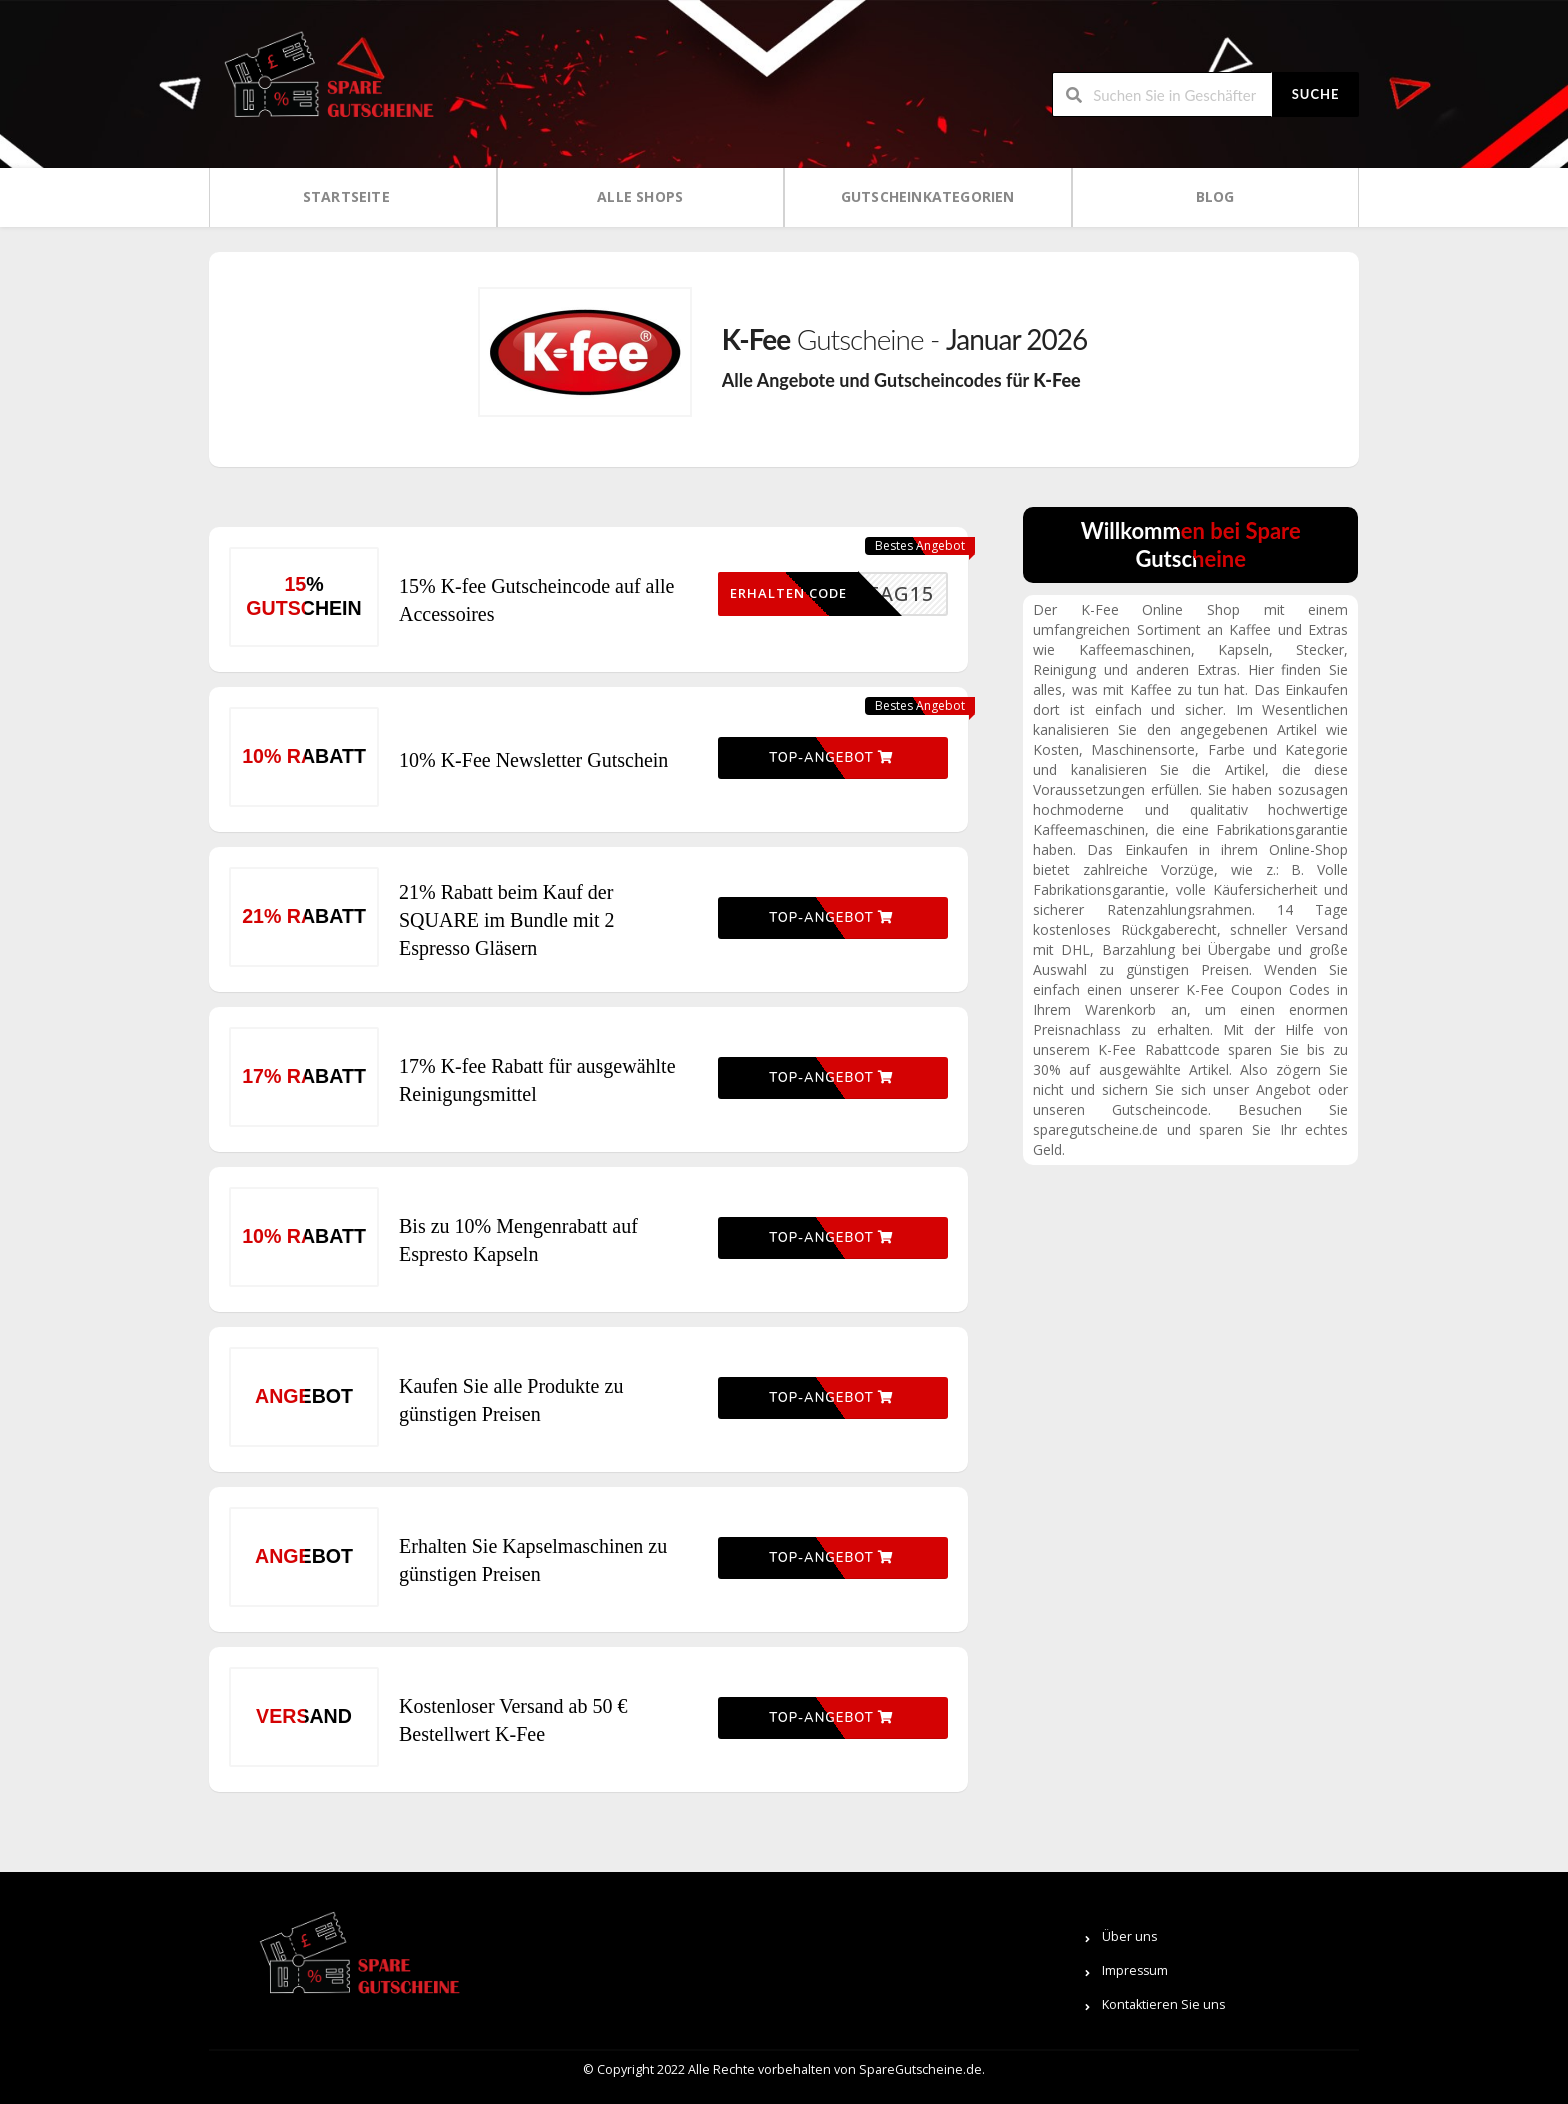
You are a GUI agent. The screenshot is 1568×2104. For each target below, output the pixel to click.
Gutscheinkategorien (928, 196)
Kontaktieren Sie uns (1163, 2004)
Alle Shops (640, 196)
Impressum (1135, 1970)
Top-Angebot (831, 758)
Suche (1316, 94)
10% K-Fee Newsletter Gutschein (533, 760)
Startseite (346, 196)
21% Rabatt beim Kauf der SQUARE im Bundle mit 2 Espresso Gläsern (507, 920)
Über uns (1129, 1936)
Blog (1215, 196)
